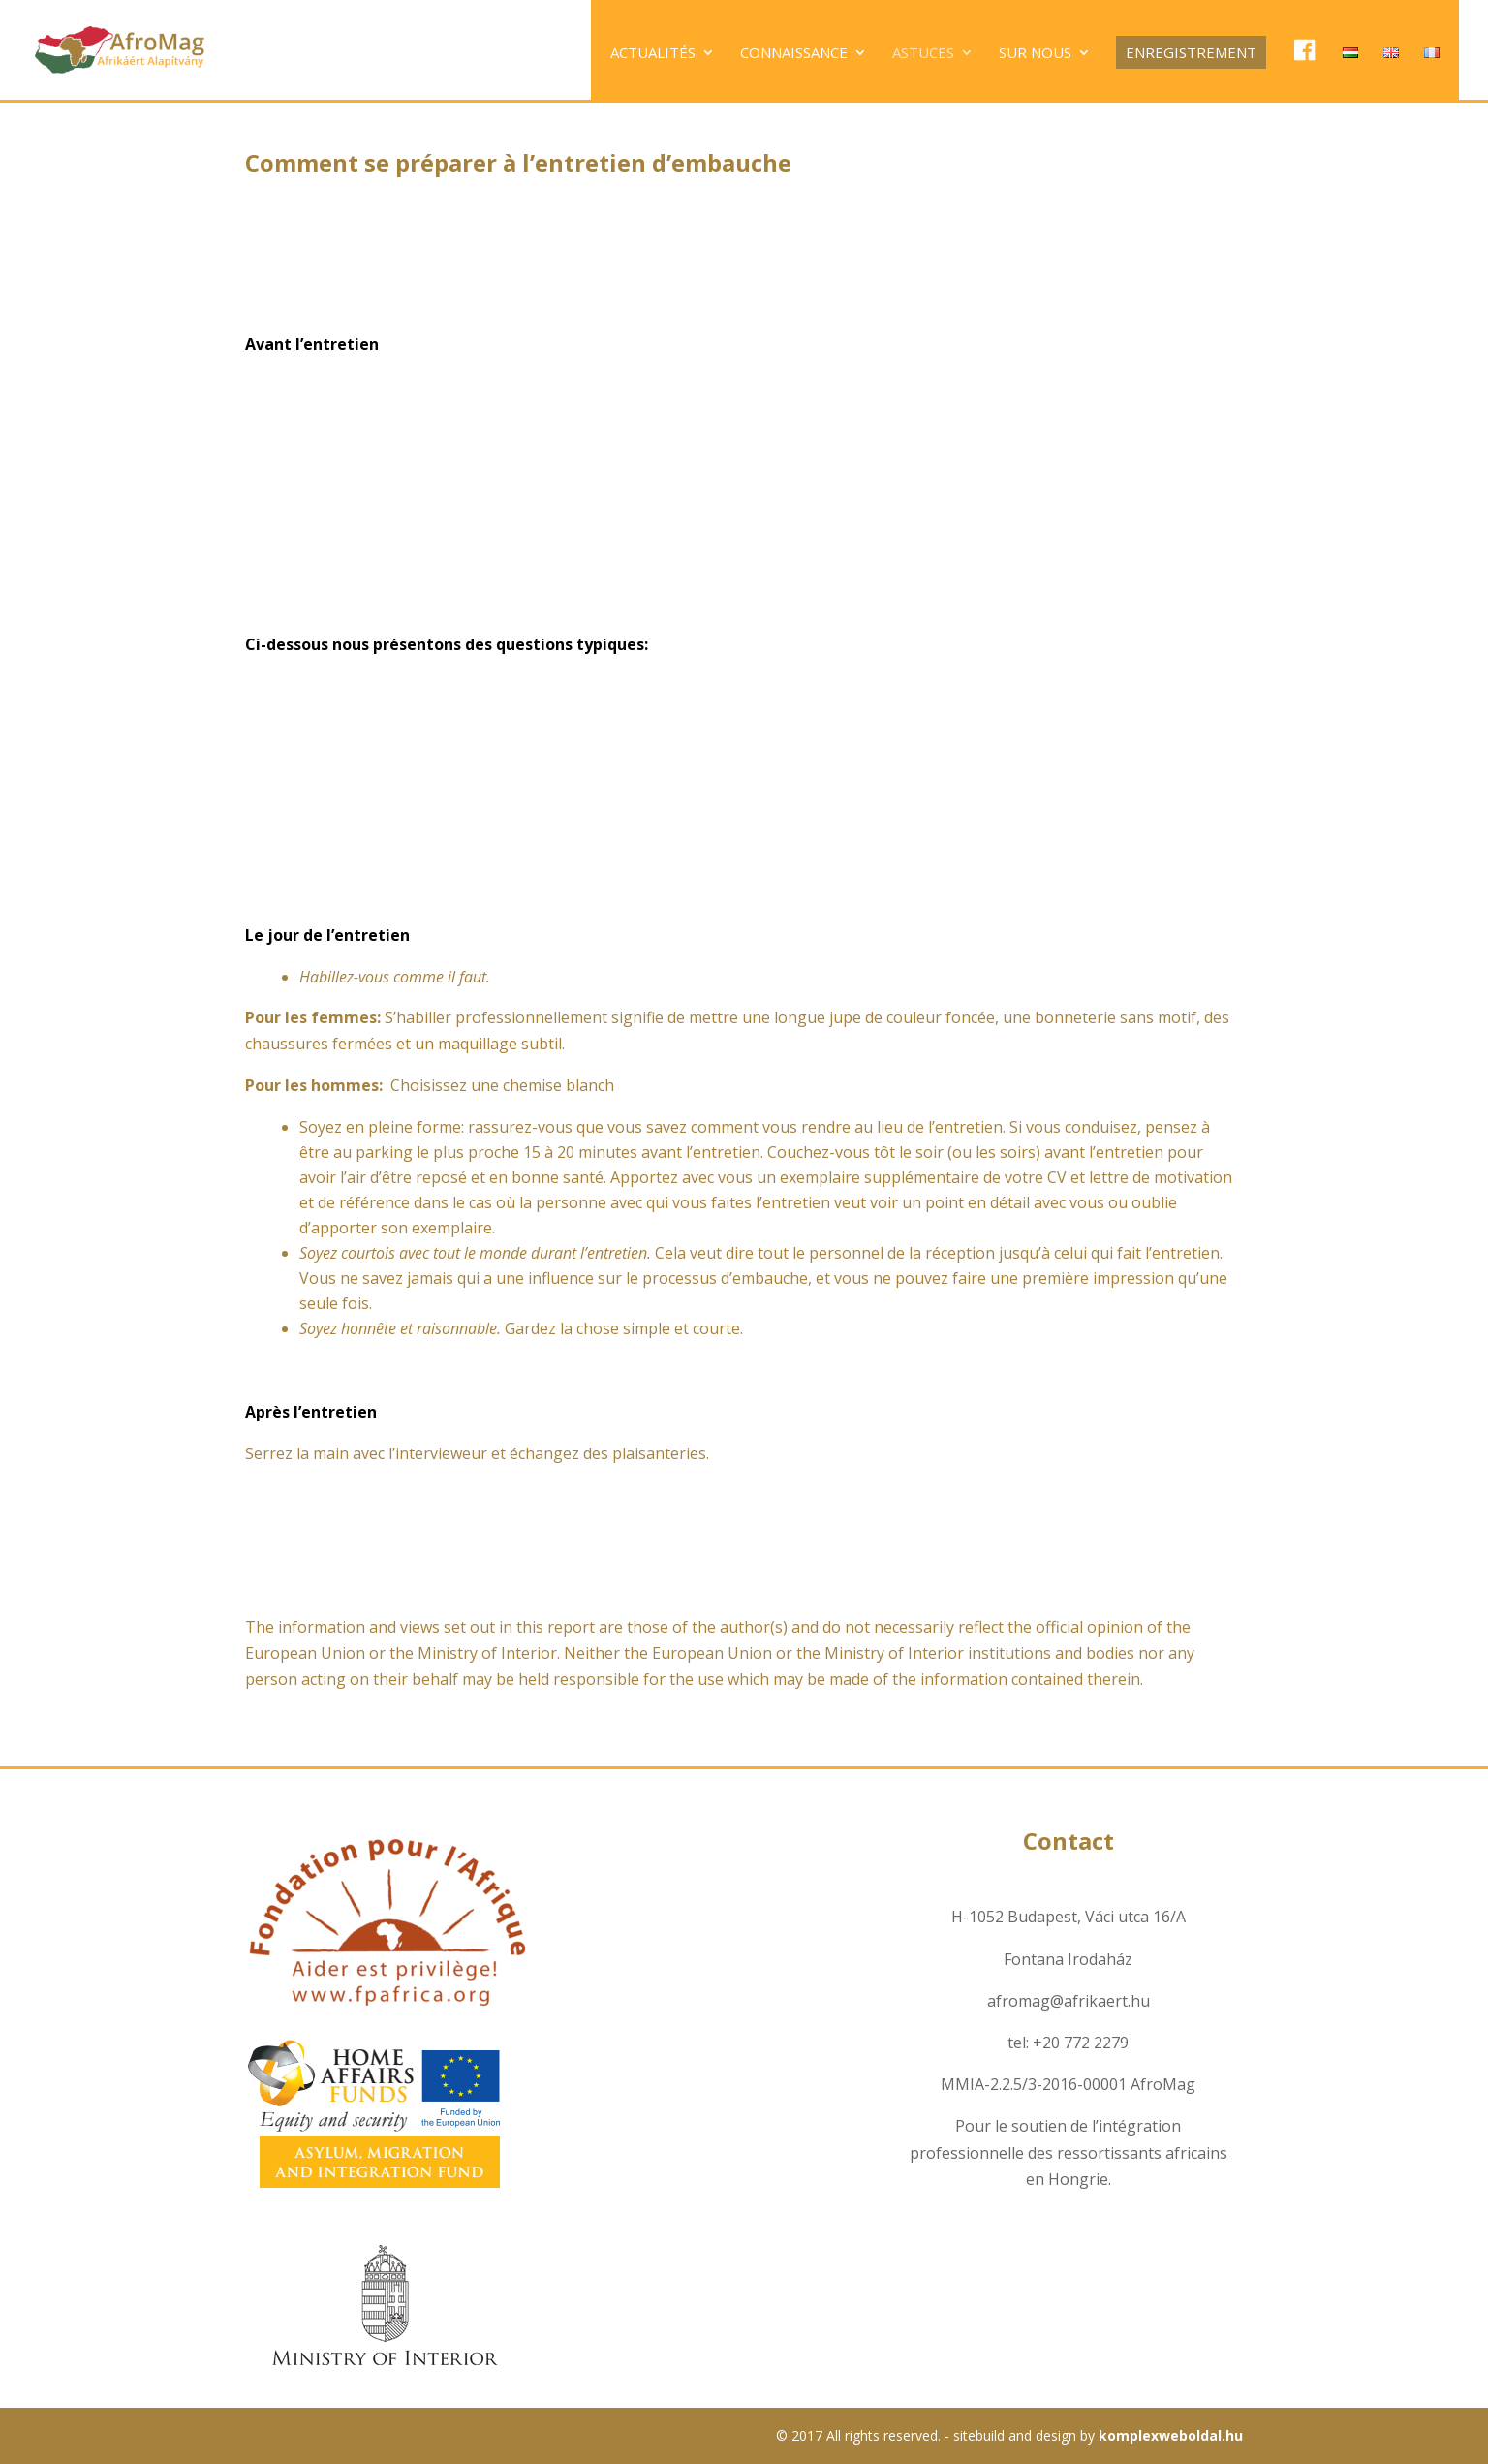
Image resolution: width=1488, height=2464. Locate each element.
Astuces (923, 54)
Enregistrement (1191, 52)
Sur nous (1035, 54)
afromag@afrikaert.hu (1068, 2001)
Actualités (653, 54)
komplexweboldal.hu (1171, 2435)
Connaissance (794, 54)
